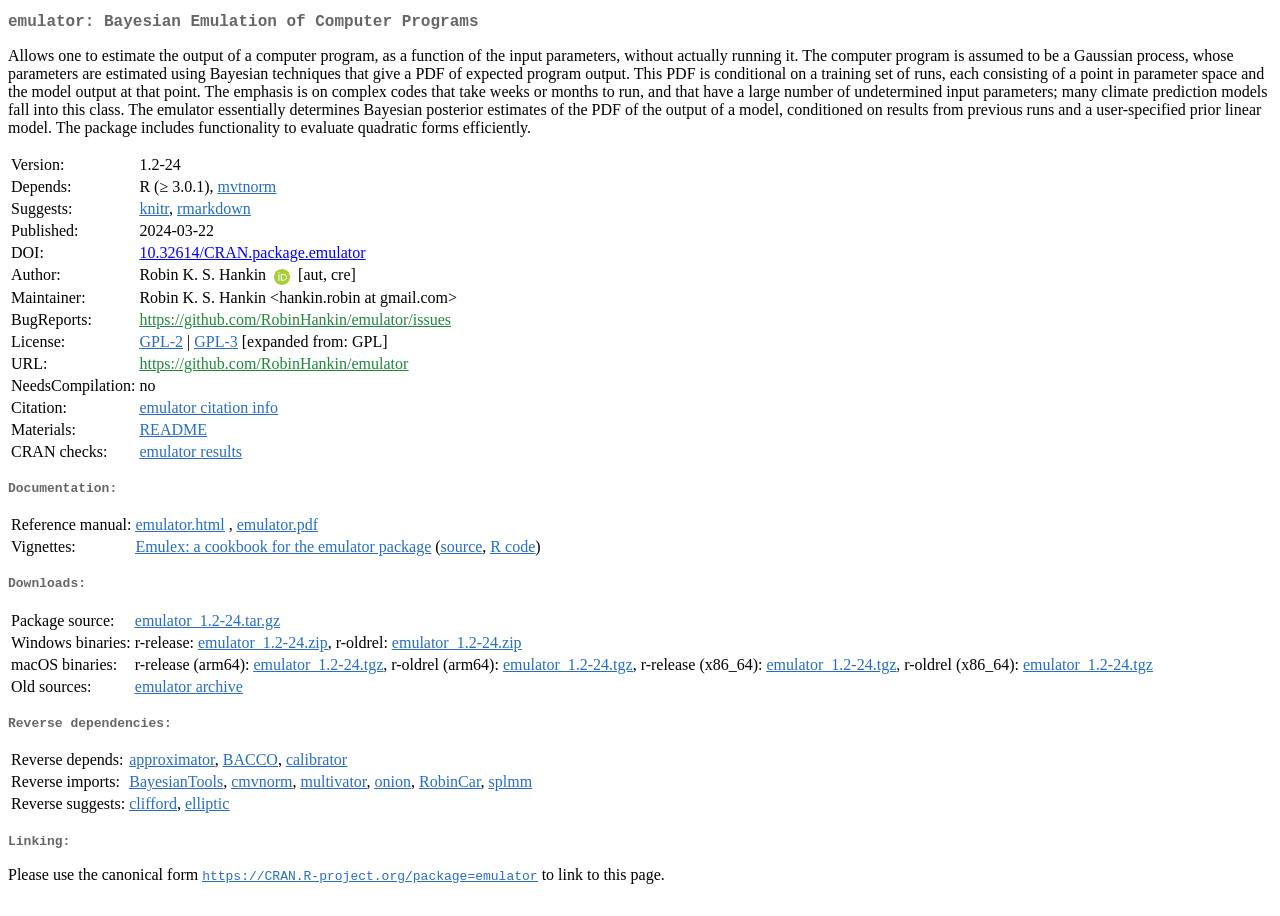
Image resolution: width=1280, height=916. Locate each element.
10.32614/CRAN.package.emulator (252, 256)
